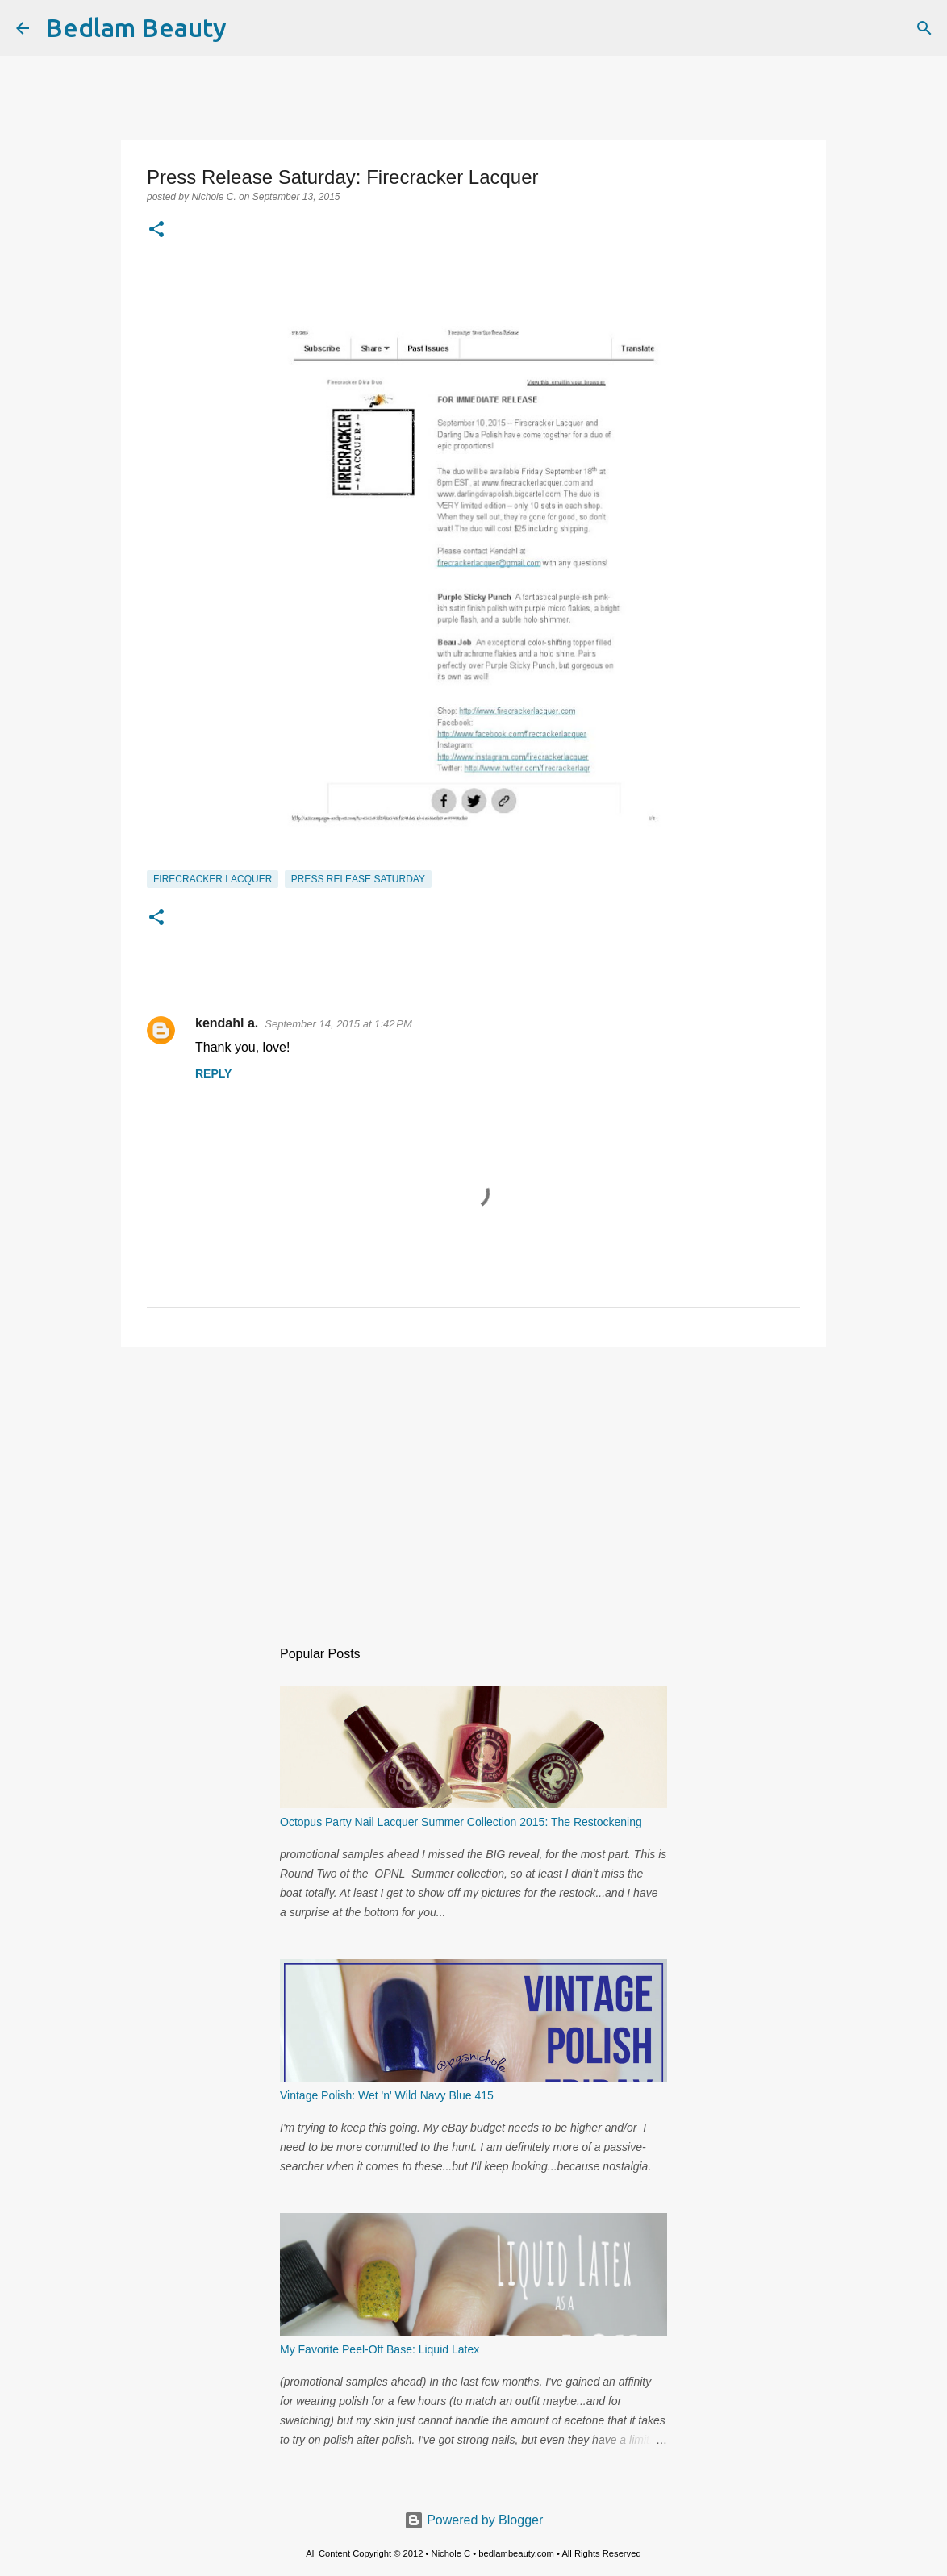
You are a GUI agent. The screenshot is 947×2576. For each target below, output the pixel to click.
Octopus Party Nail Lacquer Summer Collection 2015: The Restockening (461, 1821)
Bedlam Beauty (136, 27)
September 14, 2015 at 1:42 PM (338, 1024)
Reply (213, 1073)
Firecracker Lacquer (212, 879)
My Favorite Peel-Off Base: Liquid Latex (379, 2349)
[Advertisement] (473, 1484)
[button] (156, 230)
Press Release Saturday (358, 879)
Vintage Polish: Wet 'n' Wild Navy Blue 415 (387, 2095)
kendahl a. (226, 1023)
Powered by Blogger (474, 2520)
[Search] (249, 28)
